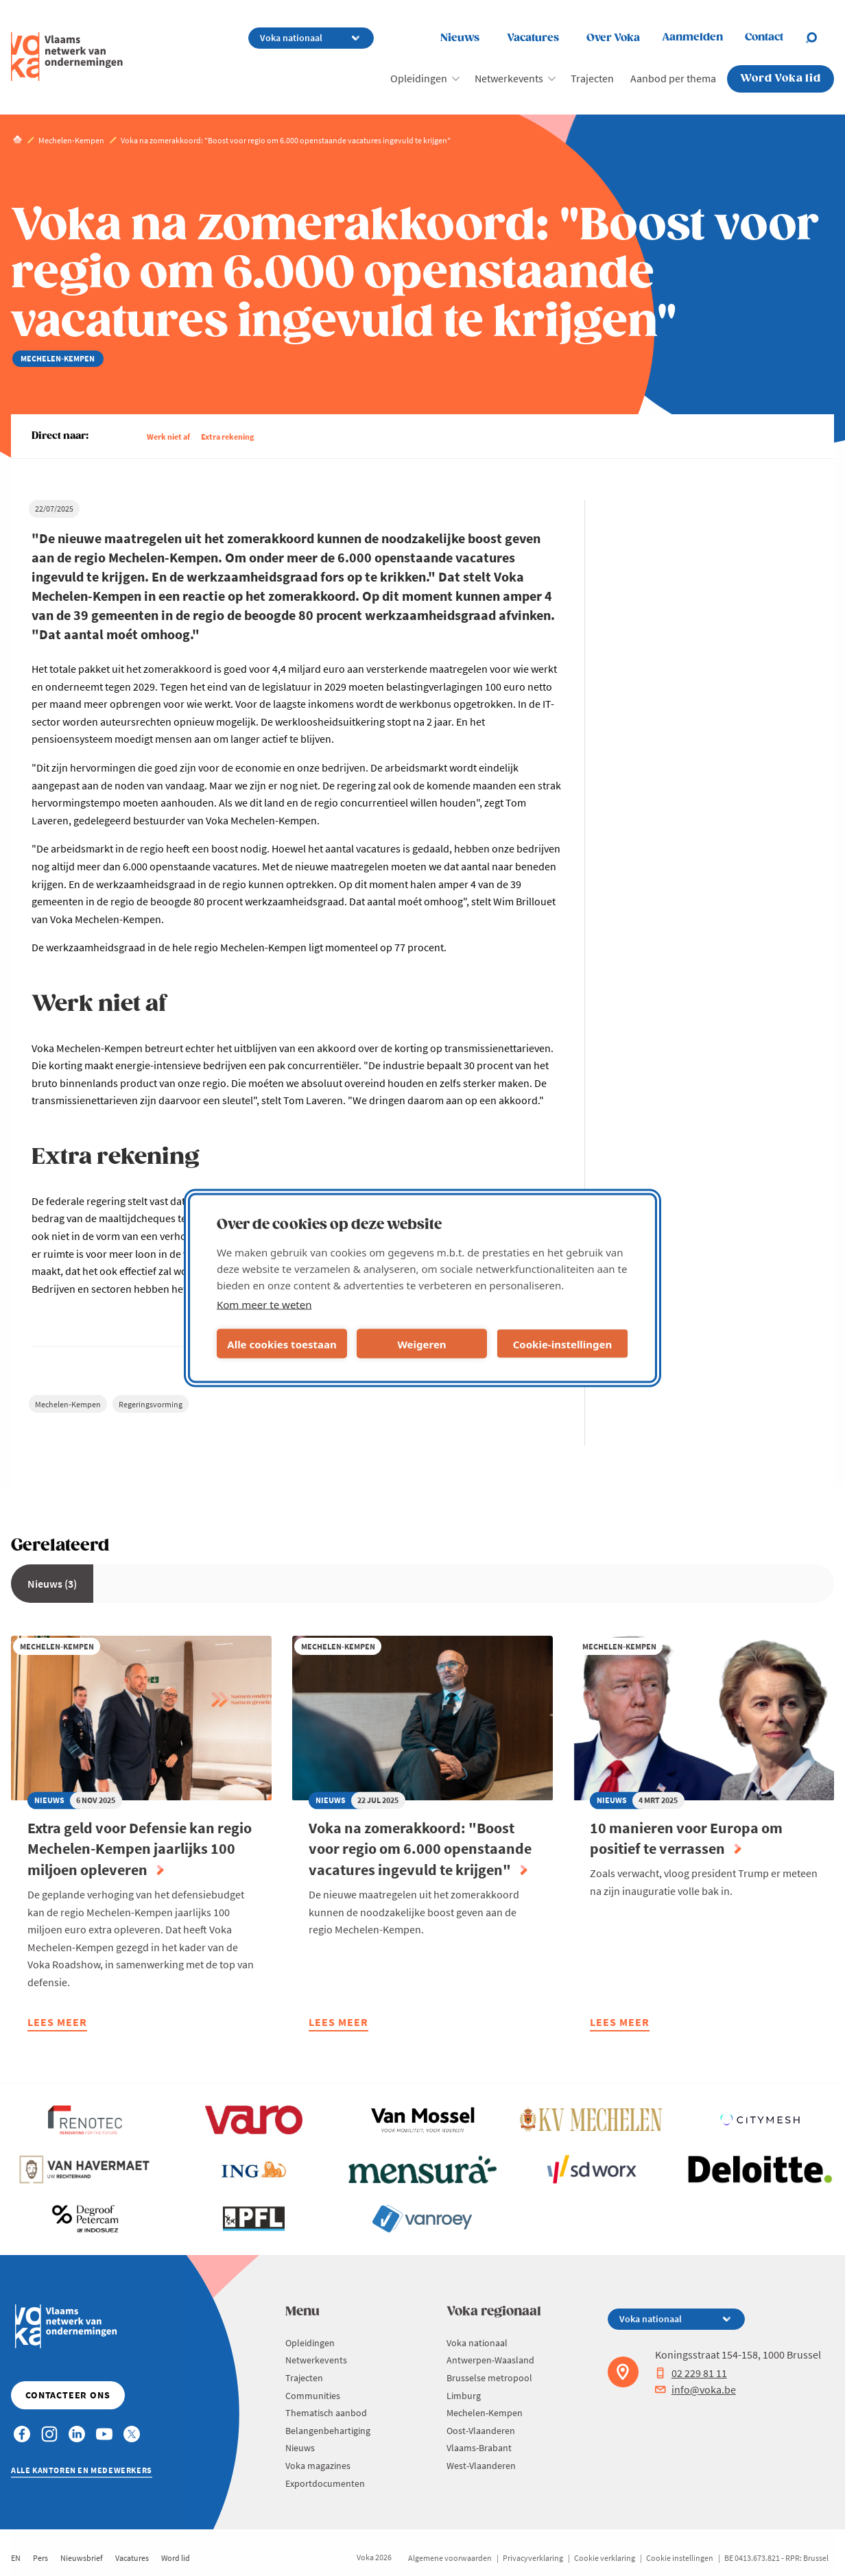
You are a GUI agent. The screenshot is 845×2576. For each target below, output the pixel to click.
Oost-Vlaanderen (481, 2430)
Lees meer (57, 2024)
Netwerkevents (509, 78)
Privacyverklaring (533, 2558)
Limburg (464, 2395)
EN (16, 2558)
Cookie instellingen (679, 2558)
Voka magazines (317, 2465)
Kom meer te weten (264, 1304)
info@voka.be (695, 2389)
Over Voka (613, 38)
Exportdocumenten (325, 2483)
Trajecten (592, 78)
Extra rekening (227, 436)
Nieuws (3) (52, 1583)
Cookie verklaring (604, 2558)
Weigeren (421, 1343)
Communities (312, 2395)
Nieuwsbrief (81, 2558)
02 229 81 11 (691, 2373)
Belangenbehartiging (327, 2430)
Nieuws (459, 38)
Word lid (175, 2558)
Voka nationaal (477, 2343)
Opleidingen (418, 78)
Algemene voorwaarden (450, 2558)
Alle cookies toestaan (281, 1343)
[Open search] (819, 37)
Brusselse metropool (489, 2378)
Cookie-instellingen (562, 1343)
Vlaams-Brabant (479, 2448)
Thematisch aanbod (326, 2413)
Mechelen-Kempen (68, 1404)
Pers (40, 2558)
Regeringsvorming (150, 1404)
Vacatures (533, 38)
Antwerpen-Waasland (490, 2360)
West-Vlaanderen (481, 2465)
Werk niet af (168, 436)
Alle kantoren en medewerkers (81, 2470)
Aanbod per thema (673, 78)
